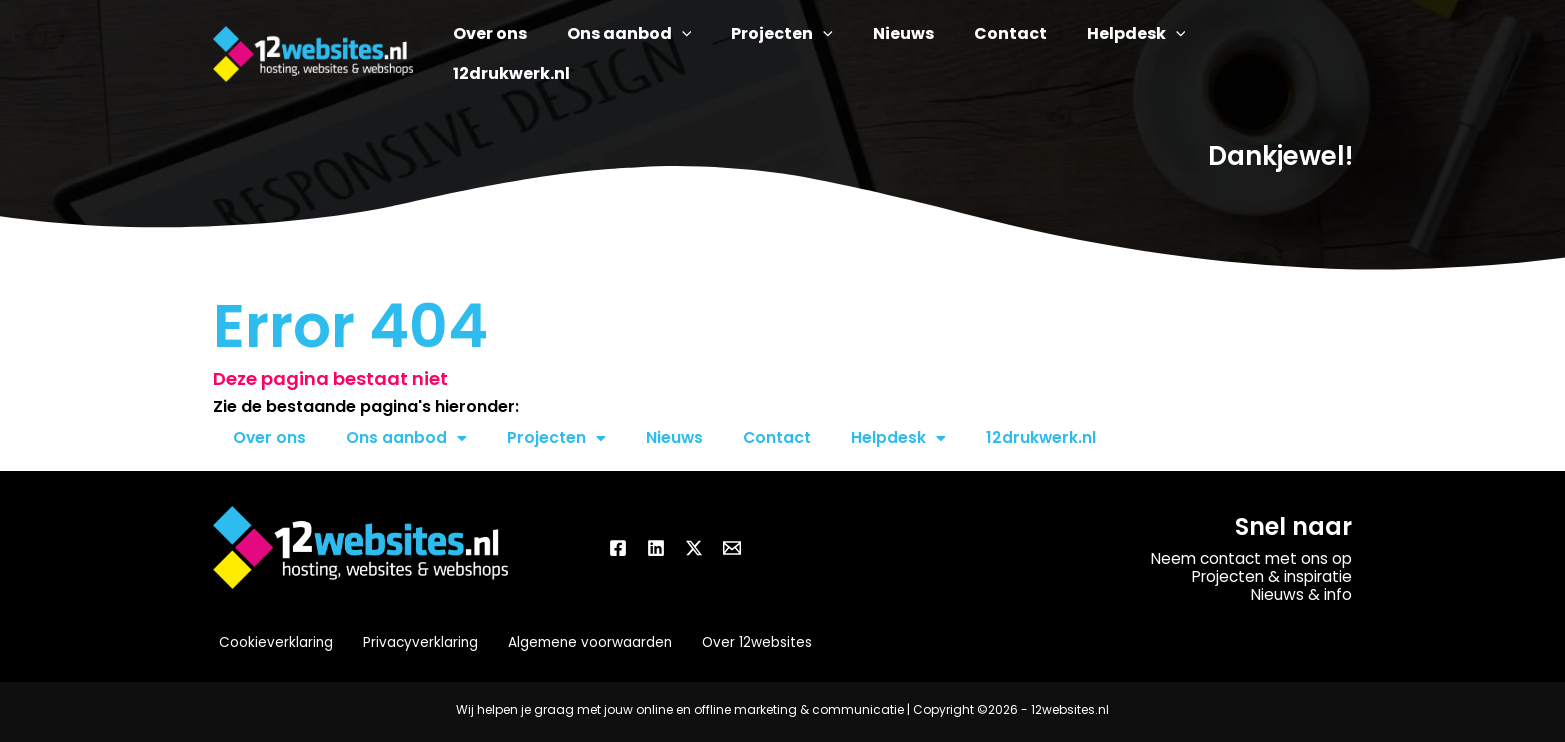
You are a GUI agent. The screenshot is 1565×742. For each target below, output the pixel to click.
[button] (727, 54)
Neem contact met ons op (1247, 558)
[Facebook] (618, 548)
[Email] (732, 548)
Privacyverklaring (411, 643)
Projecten (557, 438)
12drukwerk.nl (1044, 437)
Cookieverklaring (270, 643)
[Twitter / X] (694, 548)
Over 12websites (743, 643)
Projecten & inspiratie (1267, 576)
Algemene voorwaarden (579, 643)
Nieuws (676, 437)
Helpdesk (901, 438)
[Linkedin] (656, 548)
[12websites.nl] (313, 52)
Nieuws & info (1300, 594)
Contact (779, 437)
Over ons (270, 437)
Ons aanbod (407, 438)
